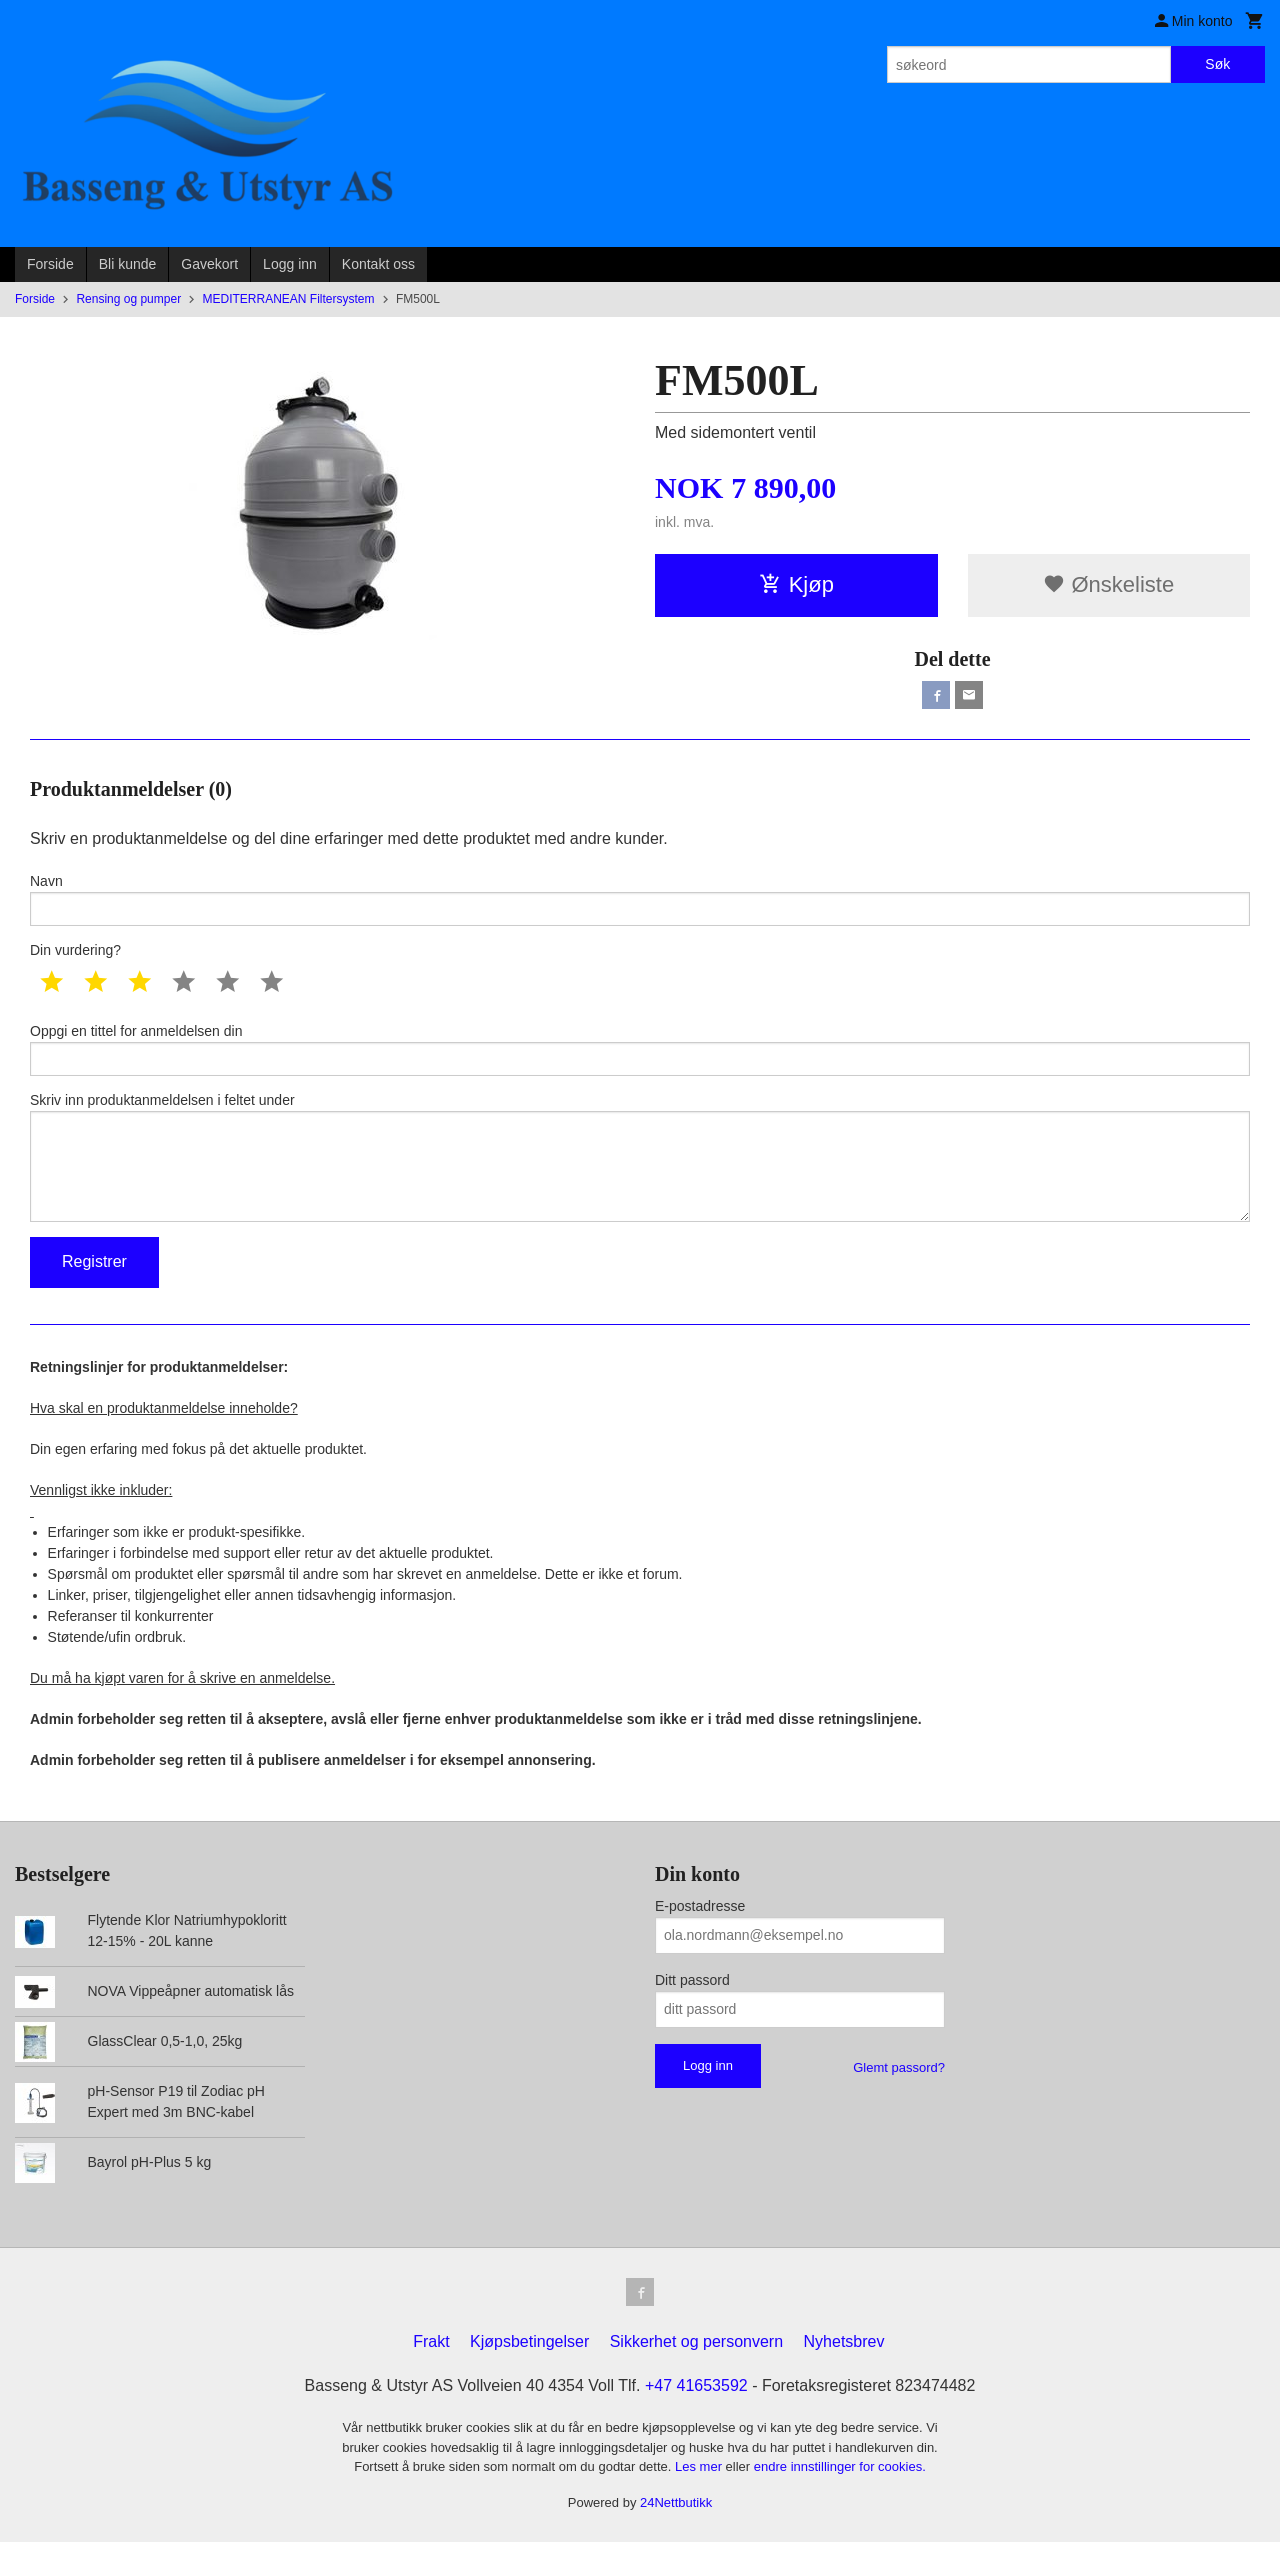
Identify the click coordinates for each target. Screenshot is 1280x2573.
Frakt (431, 2372)
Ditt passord (692, 2007)
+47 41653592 (696, 2416)
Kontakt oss (378, 264)
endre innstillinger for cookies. (840, 2497)
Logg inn (290, 264)
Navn (640, 905)
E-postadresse (700, 1933)
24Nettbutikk (676, 2532)
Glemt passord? (899, 2094)
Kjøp (796, 584)
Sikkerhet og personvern (696, 2372)
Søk (1217, 64)
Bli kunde (128, 264)
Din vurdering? (75, 959)
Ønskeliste (1108, 584)
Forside (50, 264)
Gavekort (209, 264)
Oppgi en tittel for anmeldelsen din (640, 1060)
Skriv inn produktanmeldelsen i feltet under (640, 1177)
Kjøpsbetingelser (529, 2372)
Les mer (700, 2497)
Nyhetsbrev (844, 2372)
